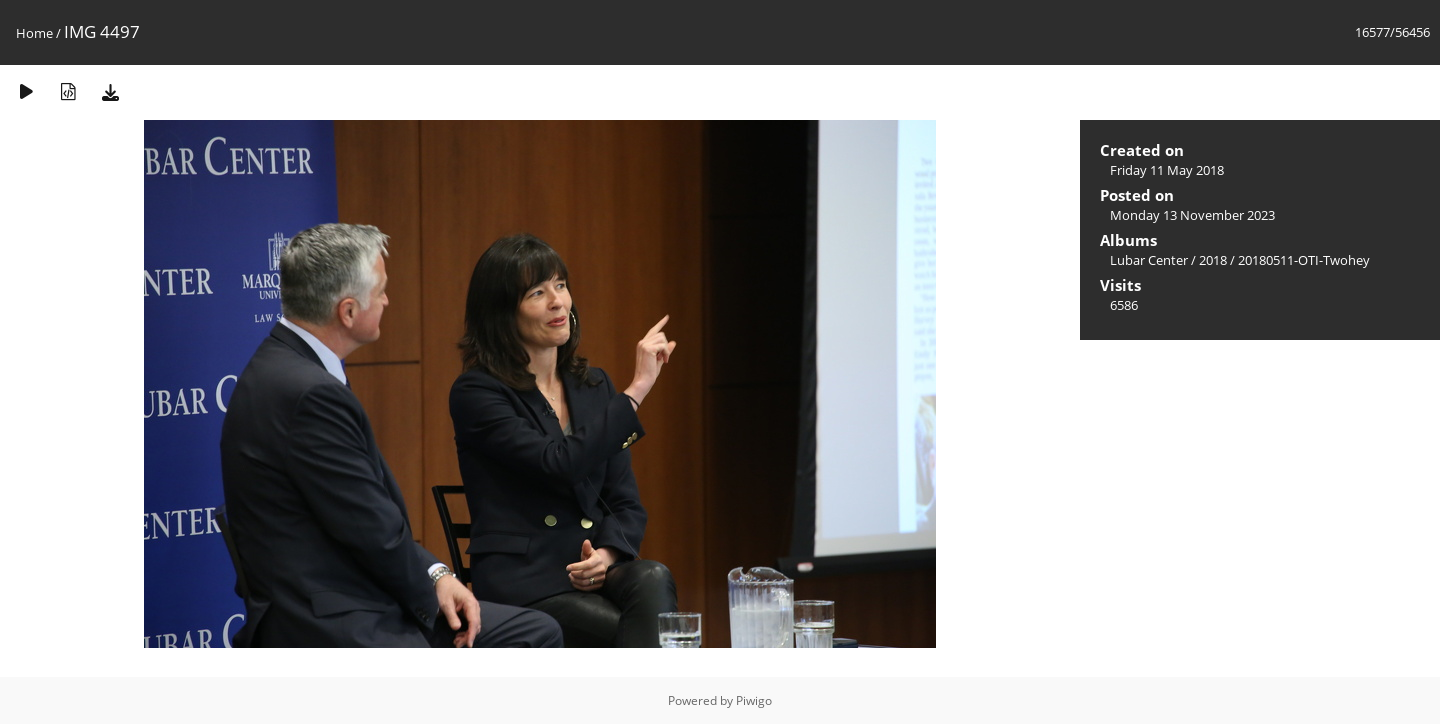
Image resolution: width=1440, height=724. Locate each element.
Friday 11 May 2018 (1167, 170)
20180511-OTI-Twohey (1304, 260)
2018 (1213, 260)
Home (34, 33)
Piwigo (754, 700)
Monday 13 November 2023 (1192, 215)
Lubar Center (1149, 260)
